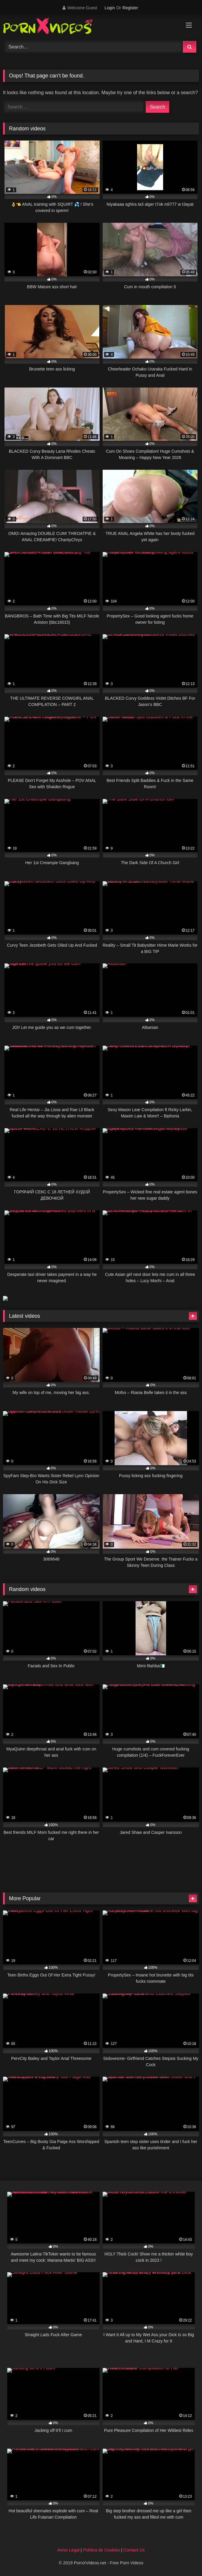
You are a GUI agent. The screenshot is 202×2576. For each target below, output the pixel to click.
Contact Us (134, 2550)
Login (109, 7)
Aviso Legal (68, 2550)
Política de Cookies (101, 2550)
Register (130, 7)
